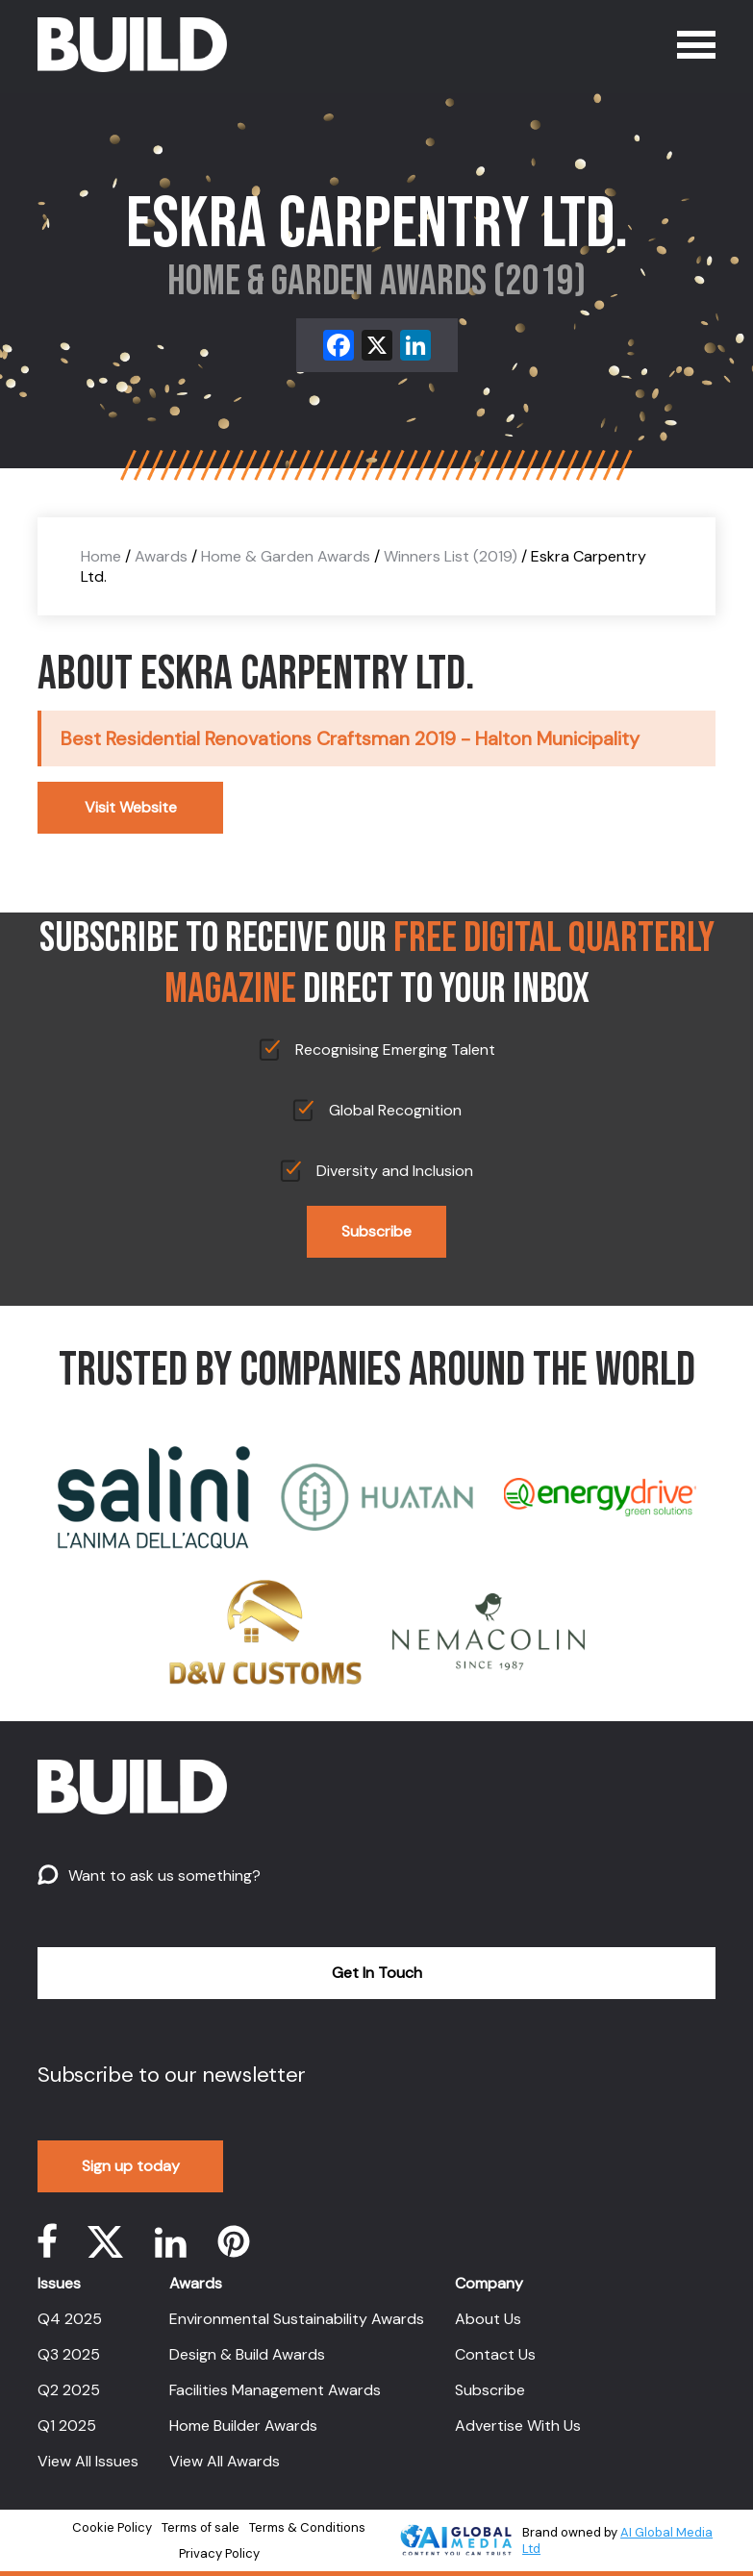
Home (101, 556)
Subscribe (376, 1231)
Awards (161, 556)
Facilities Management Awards (275, 2390)
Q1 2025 (67, 2425)
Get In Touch (377, 1973)
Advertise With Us (518, 2425)
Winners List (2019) (450, 556)
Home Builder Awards (243, 2425)
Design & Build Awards (247, 2354)
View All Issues (88, 2461)
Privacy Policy (219, 2553)
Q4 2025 (70, 2319)
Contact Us (495, 2354)
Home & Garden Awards (285, 556)
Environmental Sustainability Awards (296, 2319)
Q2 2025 (69, 2390)
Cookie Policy (112, 2527)
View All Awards (224, 2461)
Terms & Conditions (307, 2527)
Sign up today (131, 2166)
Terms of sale (200, 2527)
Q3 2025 (69, 2354)
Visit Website (131, 807)
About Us (488, 2319)
